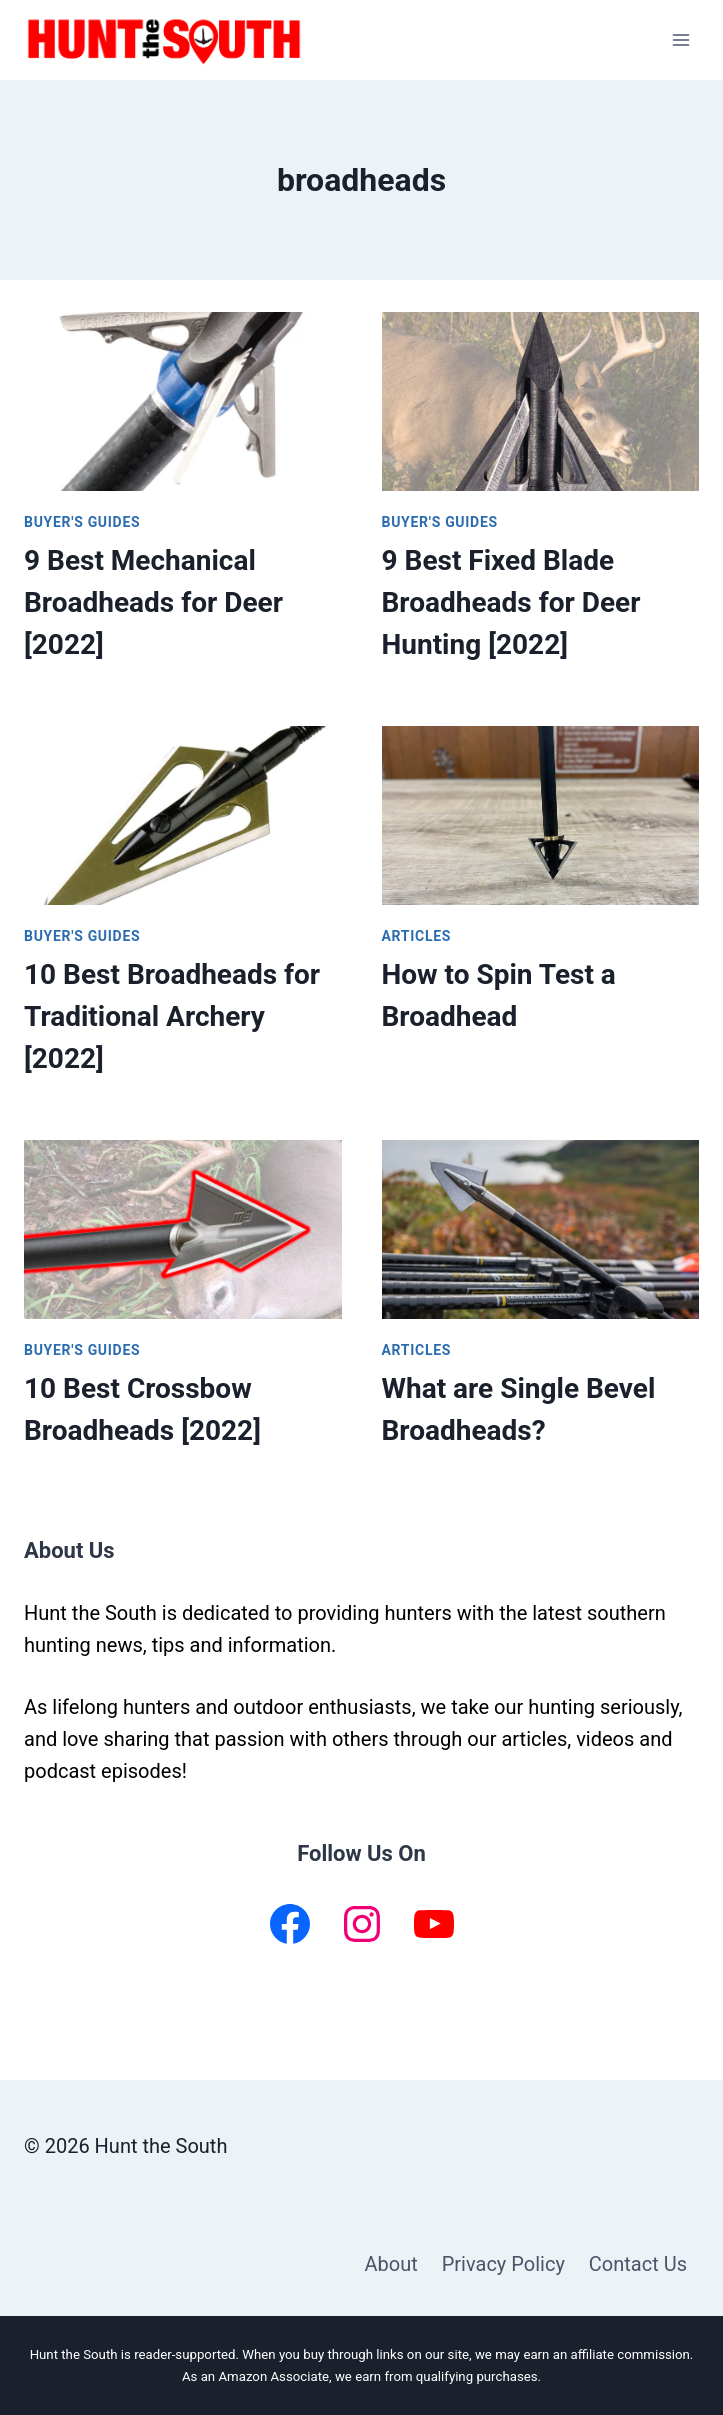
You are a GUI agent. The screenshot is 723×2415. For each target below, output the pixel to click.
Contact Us (638, 2264)
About (390, 2264)
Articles (417, 936)
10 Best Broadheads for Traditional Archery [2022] (172, 1016)
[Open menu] (680, 39)
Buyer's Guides (82, 522)
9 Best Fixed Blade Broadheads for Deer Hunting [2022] (511, 602)
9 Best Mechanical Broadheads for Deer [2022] (153, 602)
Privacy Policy (503, 2264)
